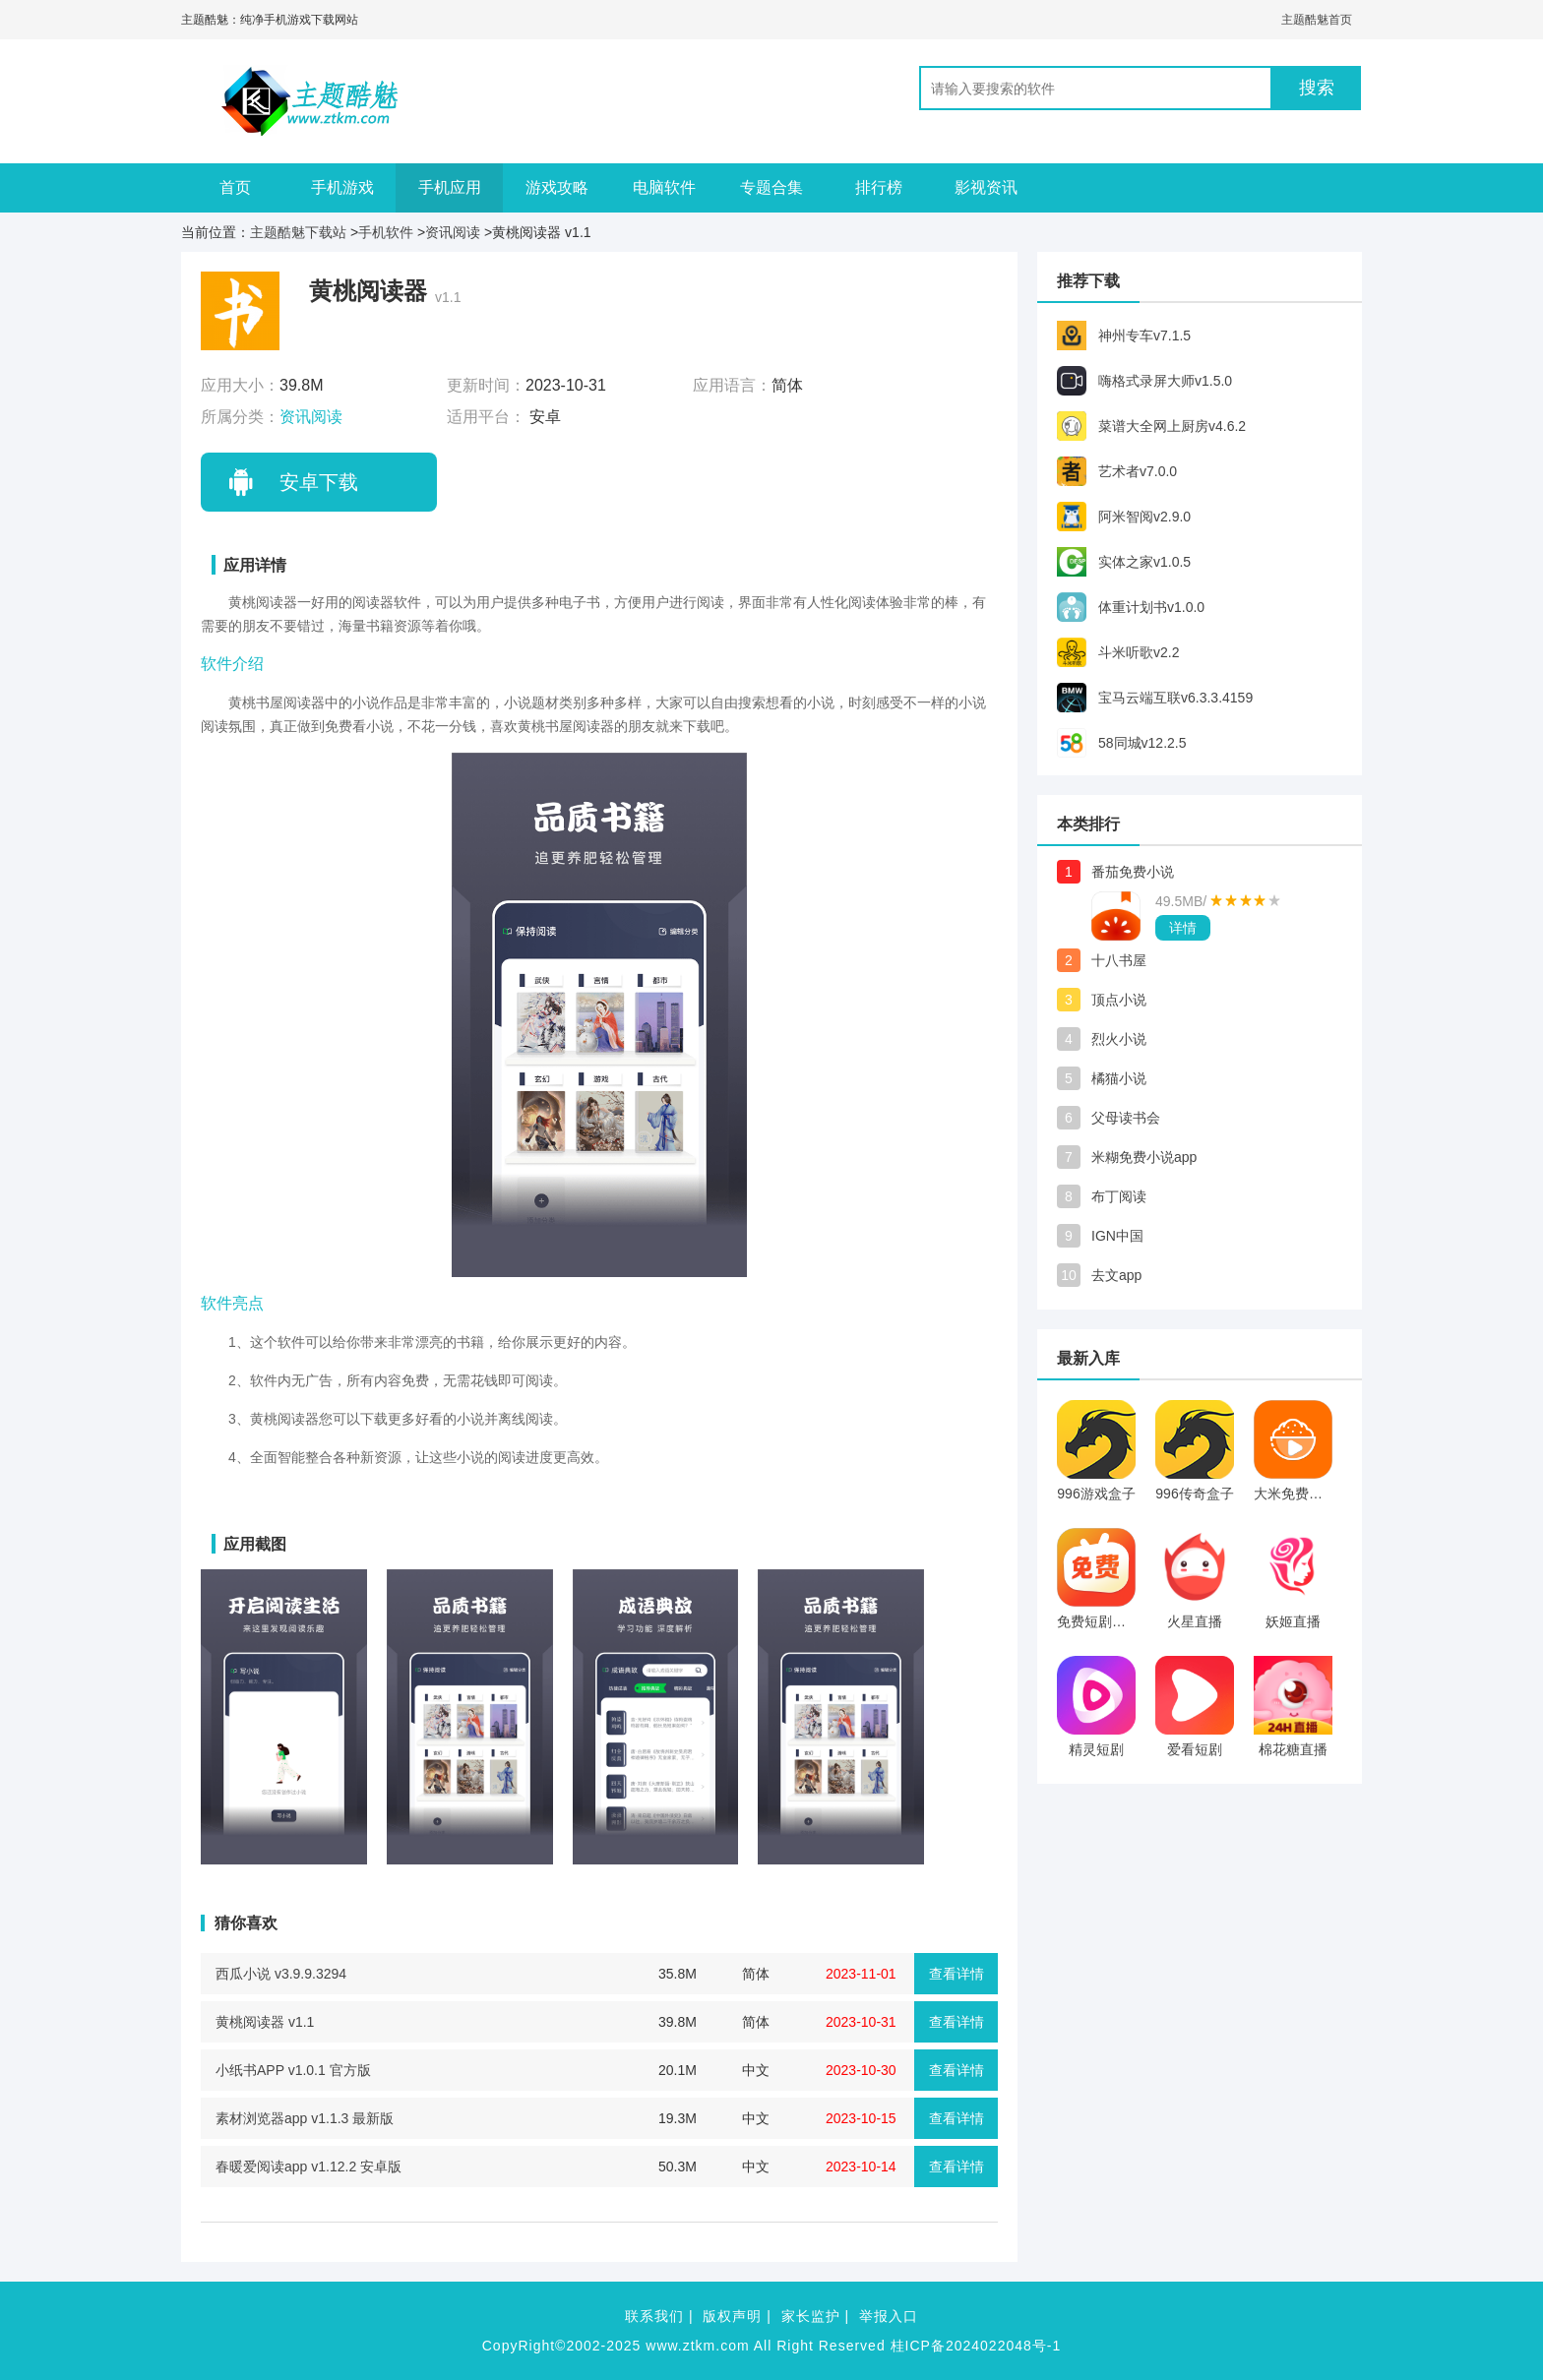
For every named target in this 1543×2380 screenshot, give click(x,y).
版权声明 (732, 2316)
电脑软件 (664, 187)
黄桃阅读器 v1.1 (265, 2022)
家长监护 (810, 2316)
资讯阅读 (452, 232)
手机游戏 (342, 187)
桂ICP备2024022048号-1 (976, 2345)
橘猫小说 (1118, 1078)
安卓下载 (318, 482)
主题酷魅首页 (1316, 20)
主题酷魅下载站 (298, 232)
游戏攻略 (556, 187)
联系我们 (654, 2316)
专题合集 (771, 187)
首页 (235, 187)
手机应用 (449, 187)
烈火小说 (1118, 1039)
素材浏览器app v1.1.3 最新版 (305, 2118)
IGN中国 (1117, 1236)
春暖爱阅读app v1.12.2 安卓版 (308, 2166)
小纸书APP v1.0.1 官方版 (293, 2070)
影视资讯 (986, 187)
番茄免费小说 (1132, 872)
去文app (1116, 1275)
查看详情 (956, 1974)
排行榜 (878, 187)
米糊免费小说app (1144, 1157)
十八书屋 (1118, 960)
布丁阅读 (1118, 1196)
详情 (1183, 928)
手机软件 (385, 232)
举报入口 (888, 2316)
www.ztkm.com (697, 2345)
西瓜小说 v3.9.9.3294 (281, 1974)
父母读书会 (1125, 1118)
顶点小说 (1118, 999)
